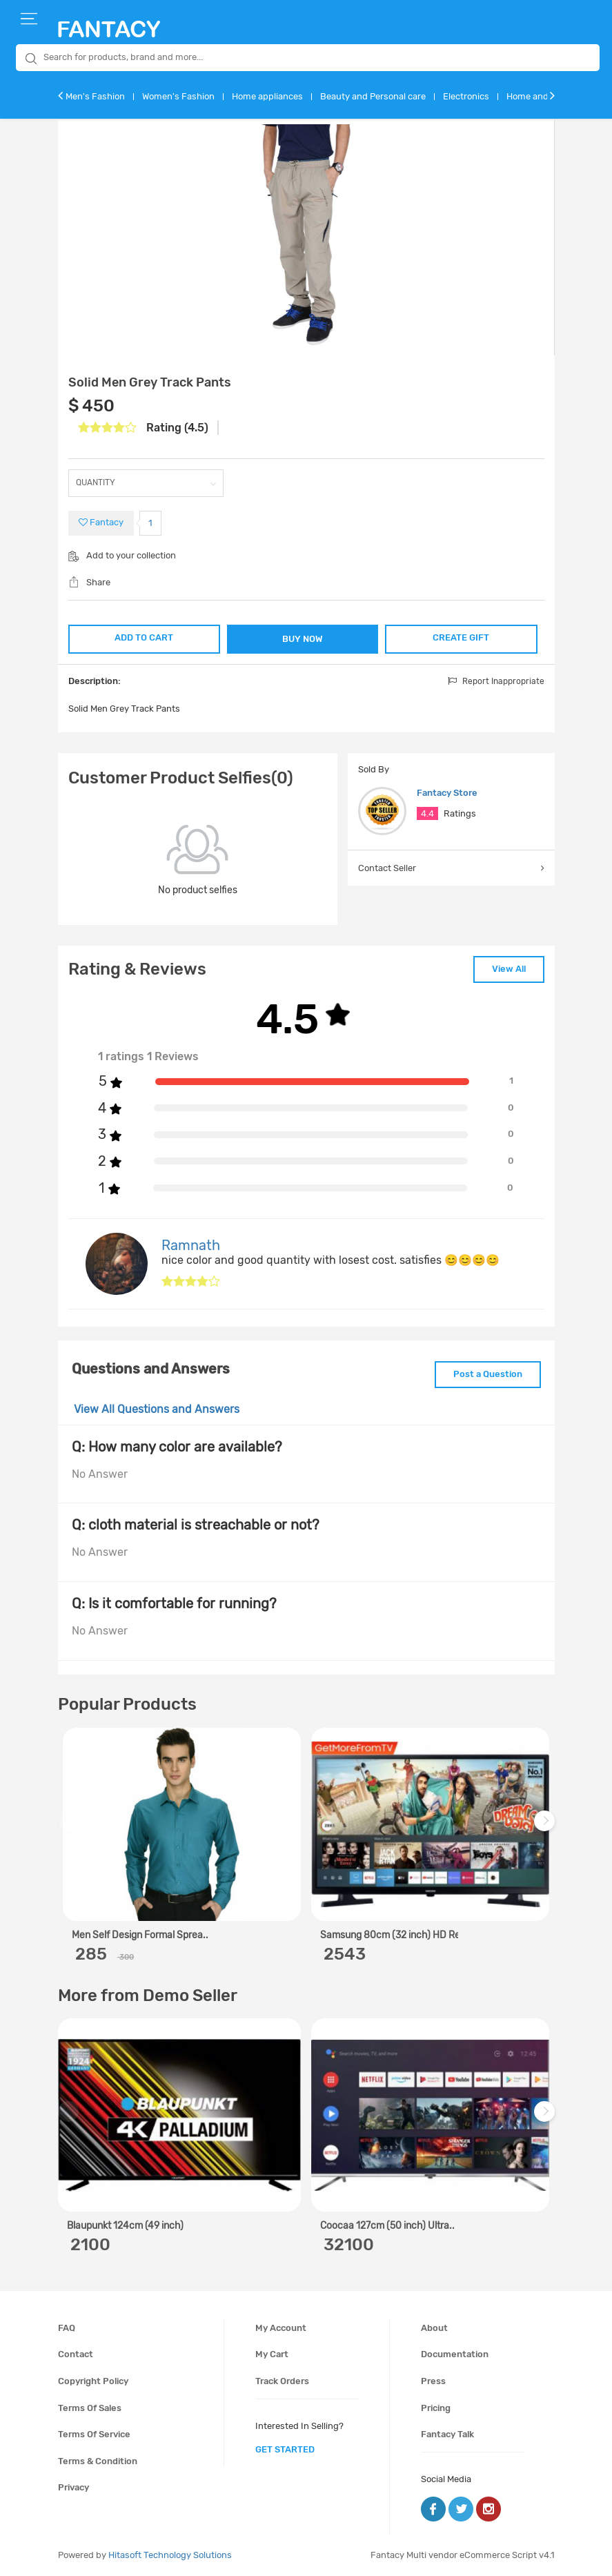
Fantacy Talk (447, 2434)
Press (433, 2381)
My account (280, 2328)
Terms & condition (97, 2461)
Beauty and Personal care (373, 96)
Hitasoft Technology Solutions (170, 2555)
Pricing (436, 2408)
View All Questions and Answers (156, 1409)
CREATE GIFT (461, 637)
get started (285, 2449)
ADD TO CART (144, 637)
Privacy (73, 2487)
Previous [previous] (70, 1827)
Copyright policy (93, 2381)
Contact (75, 2354)
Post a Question (487, 1374)
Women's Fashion (178, 96)
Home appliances (267, 96)
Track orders (282, 2381)
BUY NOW (302, 639)
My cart (271, 2354)
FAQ (66, 2328)
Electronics (466, 96)
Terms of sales (89, 2408)
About (434, 2328)
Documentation (454, 2354)
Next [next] (546, 1827)
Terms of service (94, 2434)
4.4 (427, 813)
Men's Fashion (95, 96)
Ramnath (190, 1245)
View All (509, 969)
